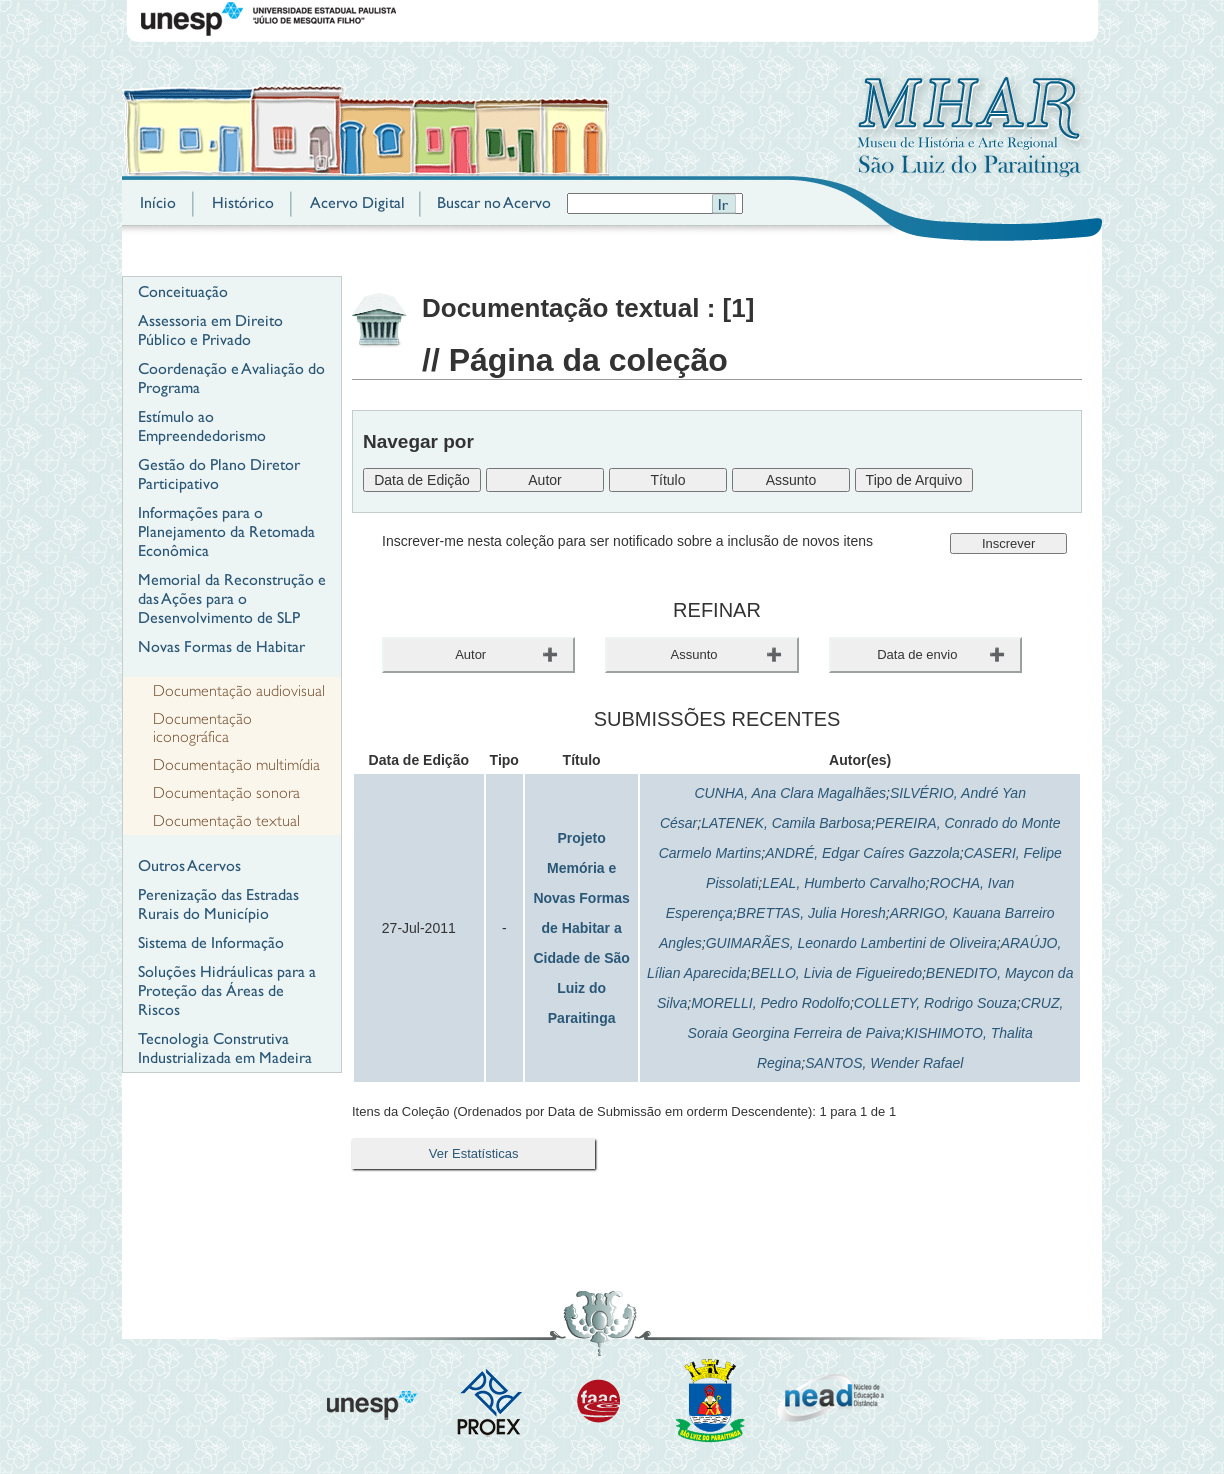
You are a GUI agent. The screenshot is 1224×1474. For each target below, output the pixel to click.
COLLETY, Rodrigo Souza (935, 1003)
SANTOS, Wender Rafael (884, 1063)
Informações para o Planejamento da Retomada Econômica (226, 531)
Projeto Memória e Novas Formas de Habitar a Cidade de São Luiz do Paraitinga (581, 928)
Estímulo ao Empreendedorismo (202, 426)
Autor (470, 654)
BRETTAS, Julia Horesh (811, 913)
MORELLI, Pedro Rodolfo (770, 1003)
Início (158, 202)
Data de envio (917, 654)
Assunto (694, 654)
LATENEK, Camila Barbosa (786, 823)
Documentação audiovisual (239, 691)
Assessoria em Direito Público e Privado (210, 330)
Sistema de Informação (211, 942)
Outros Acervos (189, 865)
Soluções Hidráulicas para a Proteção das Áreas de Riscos (227, 990)
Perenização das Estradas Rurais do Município (218, 904)
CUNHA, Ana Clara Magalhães (790, 793)
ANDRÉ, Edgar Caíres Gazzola (862, 853)
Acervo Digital (357, 202)
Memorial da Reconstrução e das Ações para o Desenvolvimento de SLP (232, 598)
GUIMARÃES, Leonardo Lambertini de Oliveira (851, 943)
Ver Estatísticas (474, 1153)
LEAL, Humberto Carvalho (843, 883)
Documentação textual (226, 821)
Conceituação (183, 291)
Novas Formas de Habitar (221, 646)
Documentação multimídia (236, 765)
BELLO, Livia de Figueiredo (836, 973)
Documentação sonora (226, 793)
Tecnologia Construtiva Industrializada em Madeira (225, 1048)
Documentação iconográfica (202, 728)
